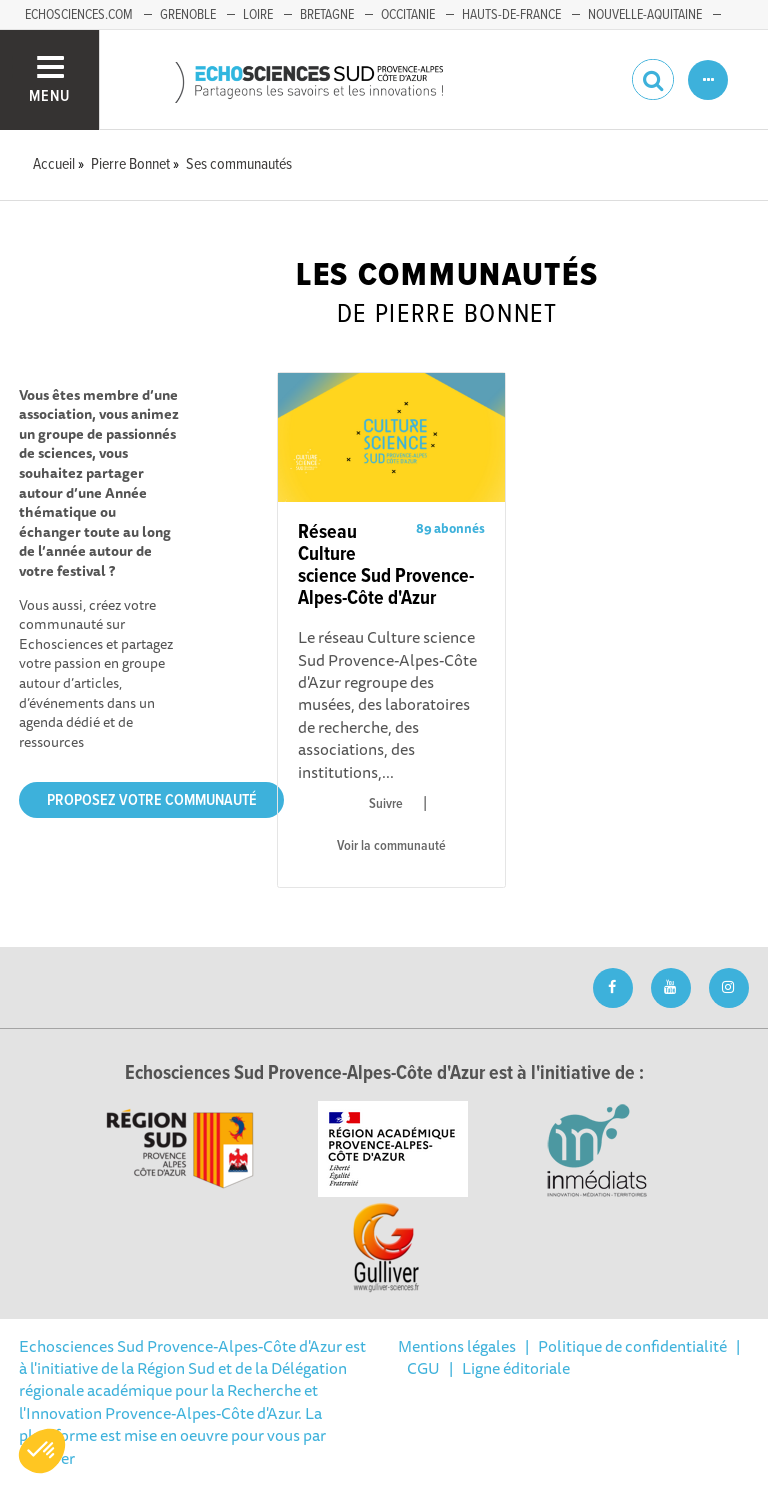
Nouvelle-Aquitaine (645, 15)
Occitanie (408, 15)
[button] (42, 1451)
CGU (423, 1368)
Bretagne (327, 15)
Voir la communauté (391, 846)
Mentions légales (457, 1346)
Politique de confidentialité (632, 1346)
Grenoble (188, 15)
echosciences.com (79, 15)
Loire (258, 15)
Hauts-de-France (511, 15)
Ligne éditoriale (516, 1368)
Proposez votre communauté (152, 800)
